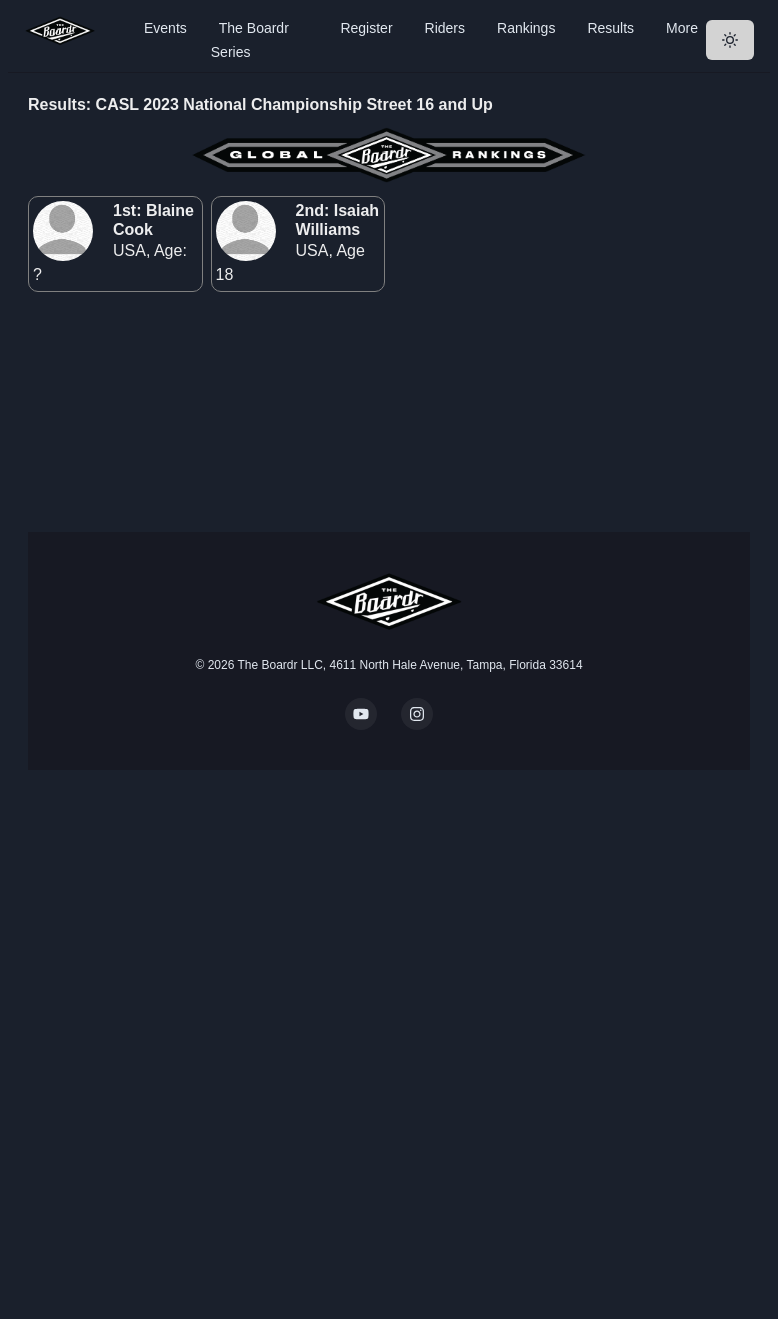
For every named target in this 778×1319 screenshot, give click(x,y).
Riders (445, 28)
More (682, 28)
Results (610, 28)
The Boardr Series (250, 40)
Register (366, 28)
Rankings (526, 28)
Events (165, 28)
